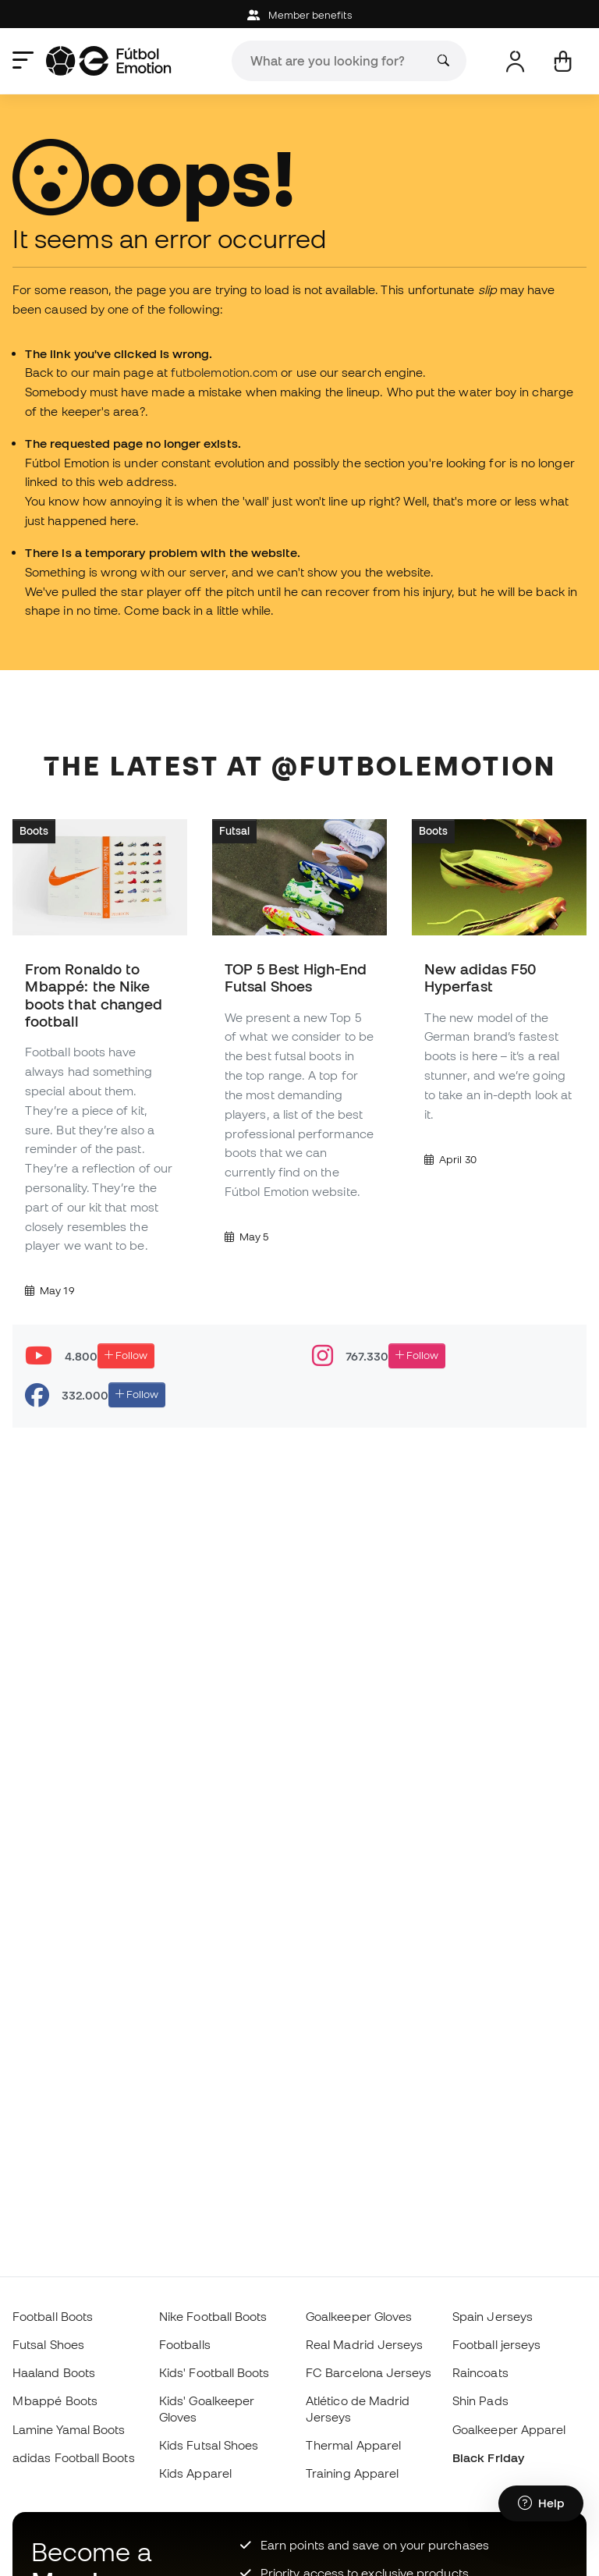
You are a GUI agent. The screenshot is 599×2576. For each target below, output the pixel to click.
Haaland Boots (53, 2372)
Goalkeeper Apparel (508, 2429)
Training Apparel (352, 2473)
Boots (33, 831)
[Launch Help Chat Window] (540, 2503)
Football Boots (52, 2316)
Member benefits (299, 15)
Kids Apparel (195, 2473)
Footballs (185, 2344)
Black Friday (488, 2457)
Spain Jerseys (492, 2316)
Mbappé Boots (54, 2400)
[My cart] (563, 61)
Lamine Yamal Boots (68, 2429)
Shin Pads (480, 2400)
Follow (126, 1355)
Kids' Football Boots (214, 2372)
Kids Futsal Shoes (208, 2445)
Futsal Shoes (48, 2344)
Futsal (234, 831)
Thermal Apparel (353, 2445)
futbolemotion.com (224, 372)
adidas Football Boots (73, 2457)
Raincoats (480, 2372)
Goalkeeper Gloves (359, 2316)
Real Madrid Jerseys (364, 2344)
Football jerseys (496, 2344)
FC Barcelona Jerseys (369, 2372)
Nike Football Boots (213, 2316)
